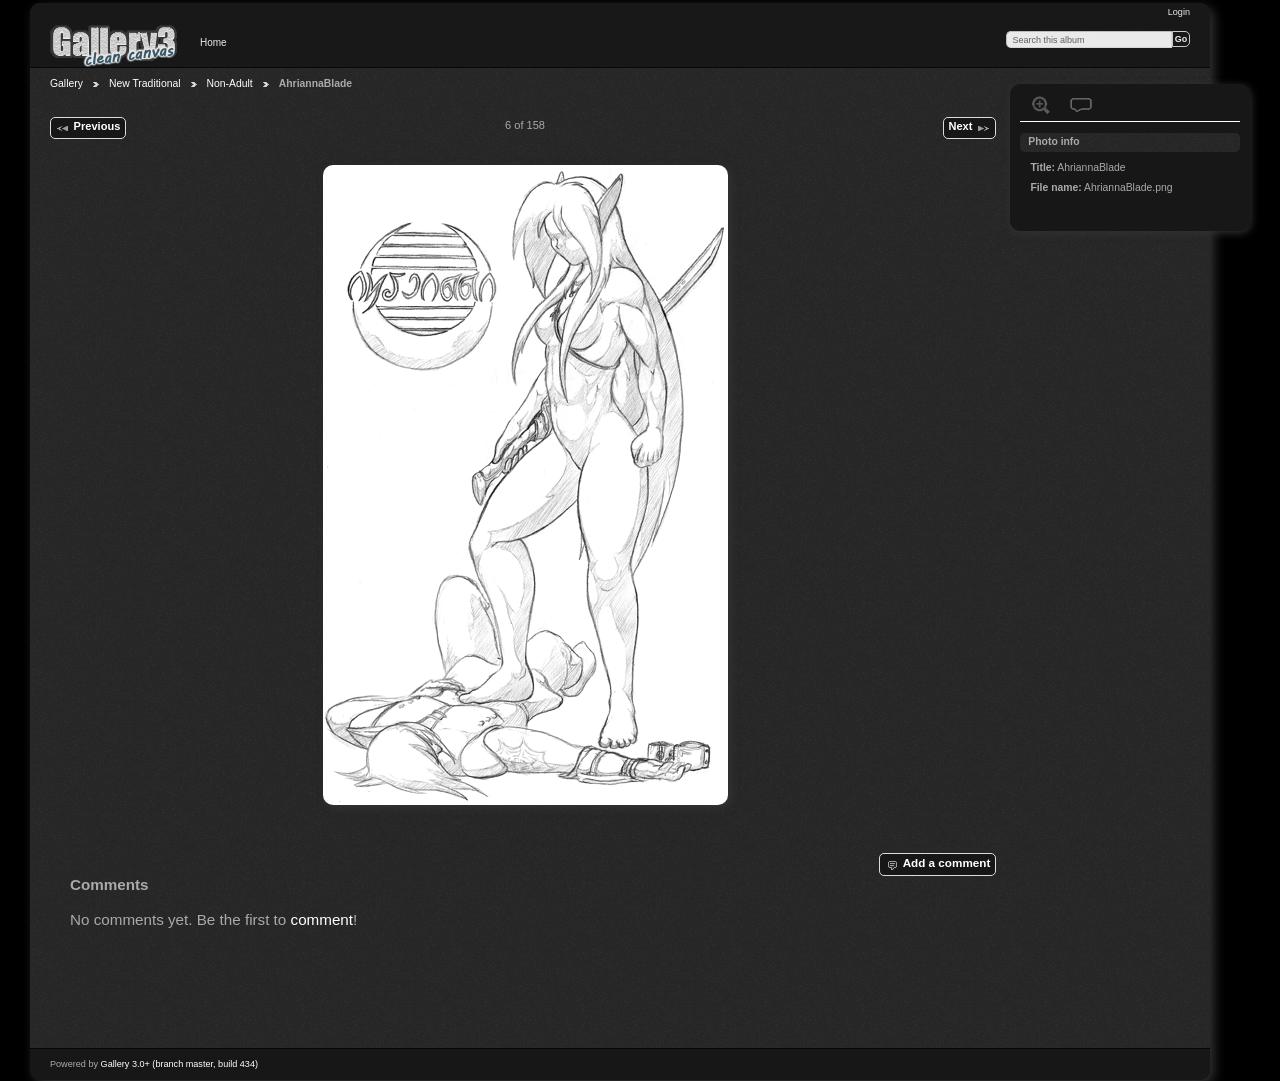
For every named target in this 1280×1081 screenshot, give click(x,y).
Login (1179, 12)
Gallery (66, 83)
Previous (87, 128)
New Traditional (145, 83)
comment (322, 919)
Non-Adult (230, 83)
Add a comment (937, 864)
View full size (1041, 105)
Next (969, 128)
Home (213, 42)
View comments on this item (1081, 105)
